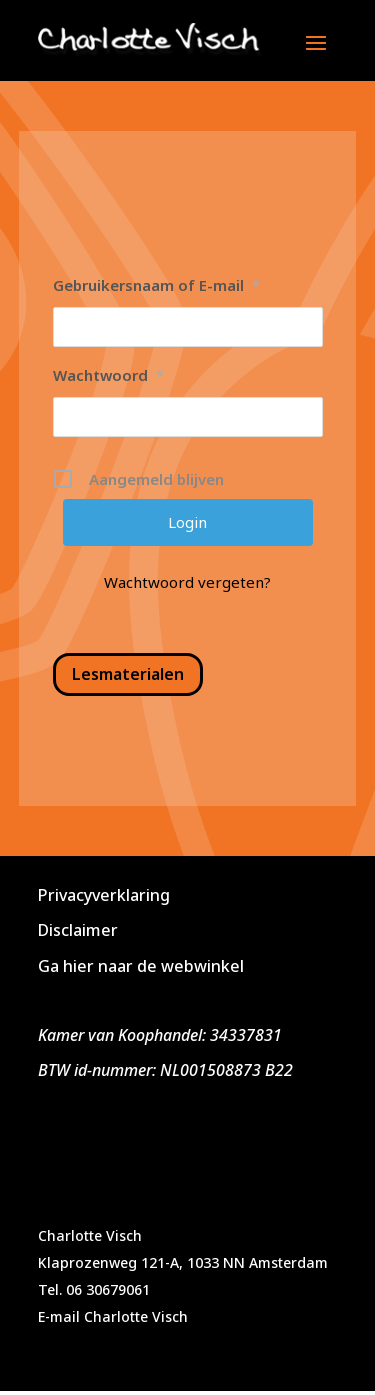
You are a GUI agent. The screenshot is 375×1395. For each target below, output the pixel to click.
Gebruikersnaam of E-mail (156, 285)
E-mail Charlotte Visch (113, 1316)
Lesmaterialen (128, 674)
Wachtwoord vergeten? (187, 582)
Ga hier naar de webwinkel (141, 966)
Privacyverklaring (104, 895)
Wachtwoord (108, 375)
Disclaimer (78, 930)
